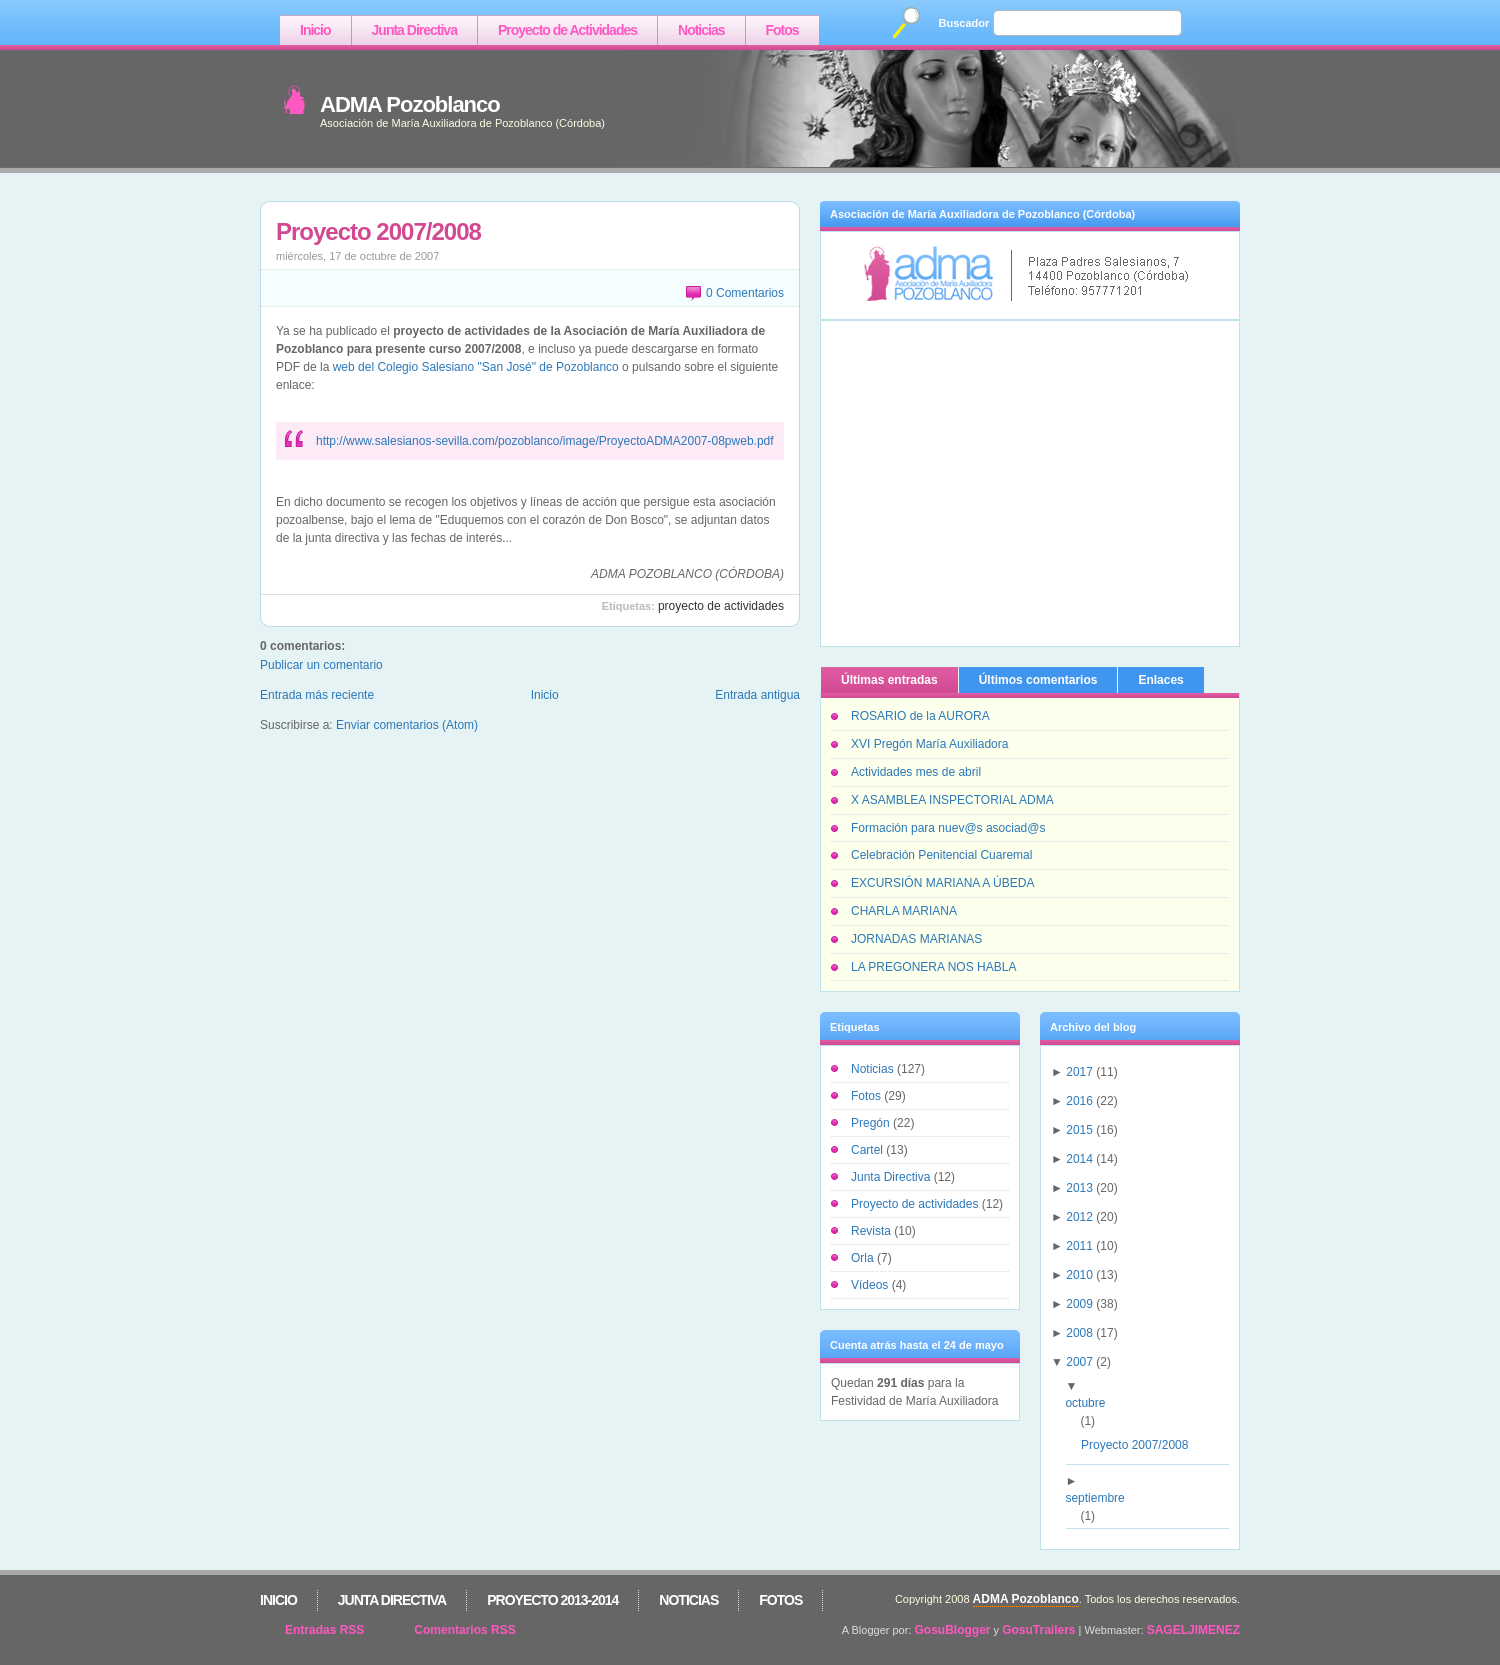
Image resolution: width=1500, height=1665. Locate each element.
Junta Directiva (414, 30)
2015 (1079, 1130)
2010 (1079, 1275)
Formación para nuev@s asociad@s (948, 828)
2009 (1079, 1304)
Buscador (964, 23)
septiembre (1102, 1498)
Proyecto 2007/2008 (378, 231)
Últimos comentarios (1038, 680)
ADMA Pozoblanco (410, 104)
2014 (1079, 1159)
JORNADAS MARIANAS (916, 939)
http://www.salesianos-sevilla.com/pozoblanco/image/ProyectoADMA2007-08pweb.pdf (545, 441)
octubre (1092, 1403)
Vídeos (871, 1285)
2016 (1079, 1101)
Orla (864, 1258)
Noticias (701, 30)
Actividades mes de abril (916, 772)
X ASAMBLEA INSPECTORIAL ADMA (952, 800)
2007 (1079, 1362)
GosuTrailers (1038, 1630)
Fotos (782, 30)
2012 (1079, 1217)
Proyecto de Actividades (567, 30)
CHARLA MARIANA (904, 911)
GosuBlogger (953, 1630)
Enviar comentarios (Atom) (407, 725)
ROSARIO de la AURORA (920, 716)
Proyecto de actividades (721, 606)
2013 (1079, 1188)
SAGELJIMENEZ (1193, 1630)
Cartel (868, 1150)
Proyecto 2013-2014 (552, 1600)
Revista (872, 1231)
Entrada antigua (757, 695)
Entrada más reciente (317, 695)
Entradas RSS (324, 1630)
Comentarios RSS (464, 1630)
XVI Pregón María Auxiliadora (929, 744)
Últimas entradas (889, 680)
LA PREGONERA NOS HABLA (933, 967)
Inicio (315, 30)
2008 (1079, 1333)
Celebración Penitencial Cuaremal (941, 855)
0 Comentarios (745, 293)
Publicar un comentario (321, 665)
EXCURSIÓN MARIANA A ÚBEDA (942, 883)
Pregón (872, 1123)
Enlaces (1160, 680)
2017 (1079, 1072)
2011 (1079, 1246)
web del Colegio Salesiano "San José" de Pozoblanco (476, 367)
